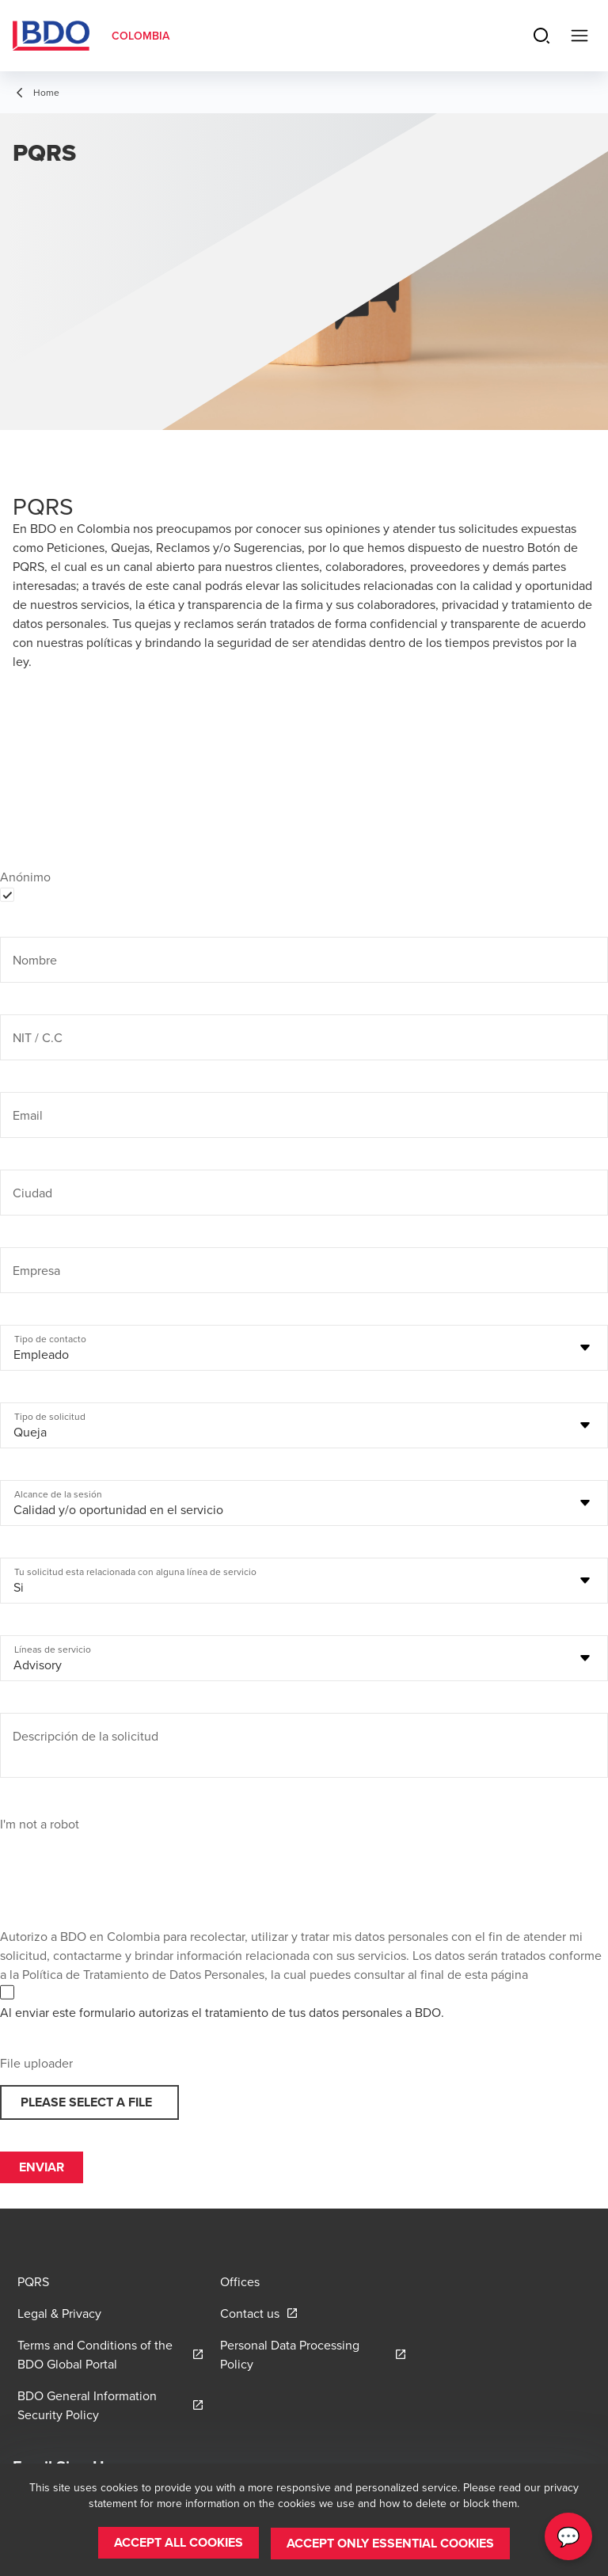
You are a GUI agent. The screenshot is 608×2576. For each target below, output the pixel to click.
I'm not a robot (39, 1823)
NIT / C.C (38, 1037)
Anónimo (25, 876)
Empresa (36, 1270)
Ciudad (32, 1192)
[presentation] (120, 1864)
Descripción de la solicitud (85, 1736)
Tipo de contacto (50, 1339)
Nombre (35, 960)
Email (28, 1115)
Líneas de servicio (52, 1649)
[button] (178, 2544)
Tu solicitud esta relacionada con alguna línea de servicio (135, 1572)
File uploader (36, 2063)
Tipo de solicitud (50, 1416)
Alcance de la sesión (58, 1494)
